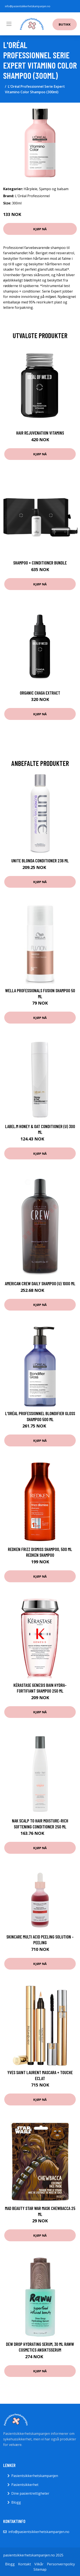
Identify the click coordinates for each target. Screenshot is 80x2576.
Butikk (65, 24)
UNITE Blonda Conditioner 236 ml (40, 860)
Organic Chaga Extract (40, 692)
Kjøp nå (40, 229)
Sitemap (40, 2569)
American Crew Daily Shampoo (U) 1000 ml (40, 1283)
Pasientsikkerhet (24, 2484)
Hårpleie (30, 189)
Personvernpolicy (61, 2564)
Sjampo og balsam (53, 189)
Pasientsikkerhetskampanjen (34, 2475)
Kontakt (24, 2564)
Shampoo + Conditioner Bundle (40, 562)
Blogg (16, 2502)
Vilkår (39, 2564)
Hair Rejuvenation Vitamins (40, 432)
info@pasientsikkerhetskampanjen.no (27, 6)
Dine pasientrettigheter (30, 2493)
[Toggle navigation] (9, 24)
